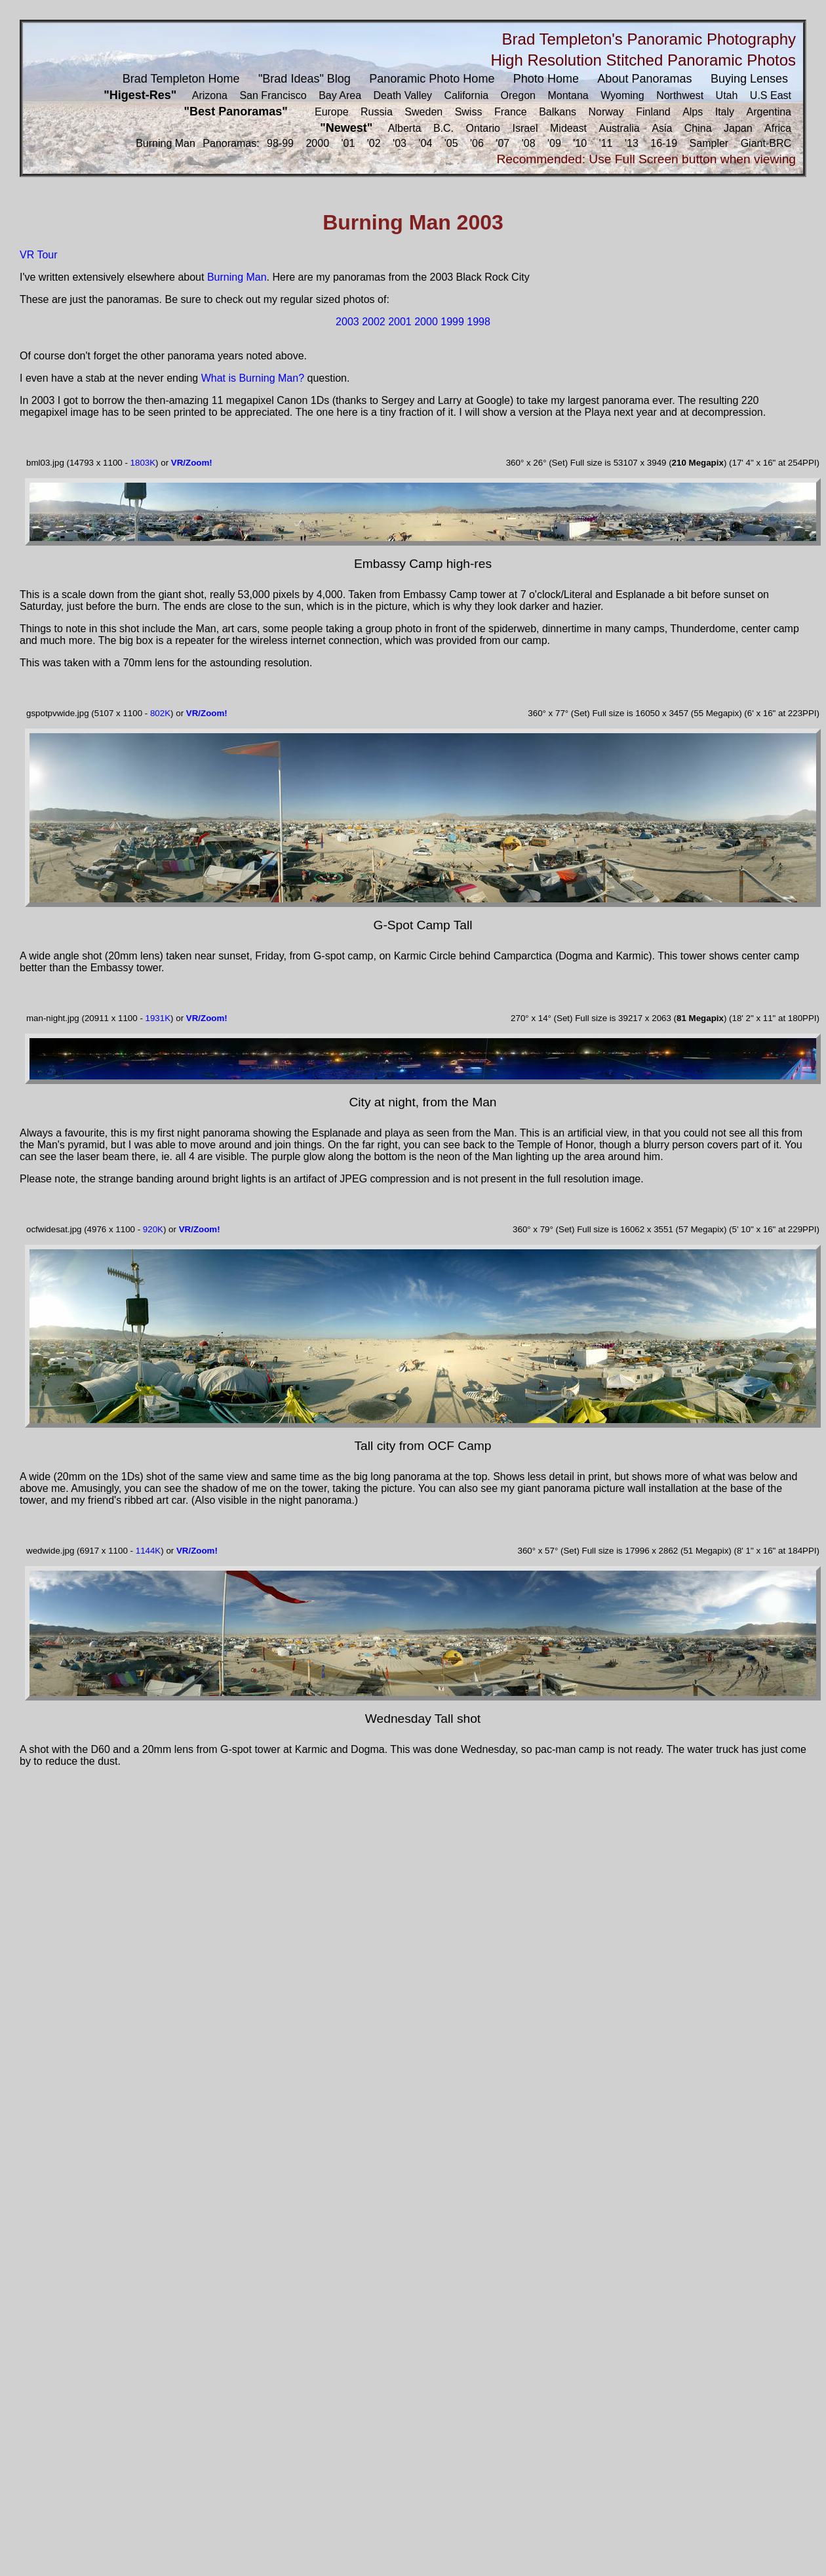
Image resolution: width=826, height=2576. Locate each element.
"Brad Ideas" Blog (304, 78)
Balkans (557, 111)
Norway (606, 111)
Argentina (769, 111)
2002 (373, 321)
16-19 (663, 143)
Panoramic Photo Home (431, 78)
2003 (347, 321)
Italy (724, 111)
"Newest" (346, 127)
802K (160, 713)
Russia (377, 111)
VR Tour (39, 254)
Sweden (423, 111)
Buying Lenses (749, 78)
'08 (529, 143)
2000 (317, 143)
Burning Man (165, 143)
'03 (399, 143)
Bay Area (340, 95)
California (466, 95)
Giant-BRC (766, 143)
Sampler (709, 143)
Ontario (483, 128)
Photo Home (546, 78)
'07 (502, 143)
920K (153, 1229)
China (698, 128)
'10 (580, 143)
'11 (606, 143)
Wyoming (622, 95)
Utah (727, 95)
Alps (692, 111)
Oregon (518, 95)
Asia (662, 128)
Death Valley (403, 95)
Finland (653, 111)
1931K (158, 1018)
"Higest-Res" (140, 95)
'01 (348, 143)
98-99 (280, 143)
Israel (525, 128)
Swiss (468, 111)
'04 (425, 143)
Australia (619, 128)
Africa (777, 128)
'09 (554, 143)
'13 (632, 143)
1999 (452, 321)
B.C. (443, 128)
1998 (478, 321)
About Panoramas (644, 78)
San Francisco (272, 95)
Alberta (405, 128)
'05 (451, 143)
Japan (738, 128)
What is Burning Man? (252, 378)
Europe (332, 111)
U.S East (770, 95)
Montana (567, 95)
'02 (374, 143)
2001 (400, 321)
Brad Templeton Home (181, 78)
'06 (477, 143)
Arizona (209, 95)
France (510, 111)
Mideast (568, 128)
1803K (143, 463)
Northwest (679, 95)
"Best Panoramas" (236, 111)
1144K (148, 1551)
